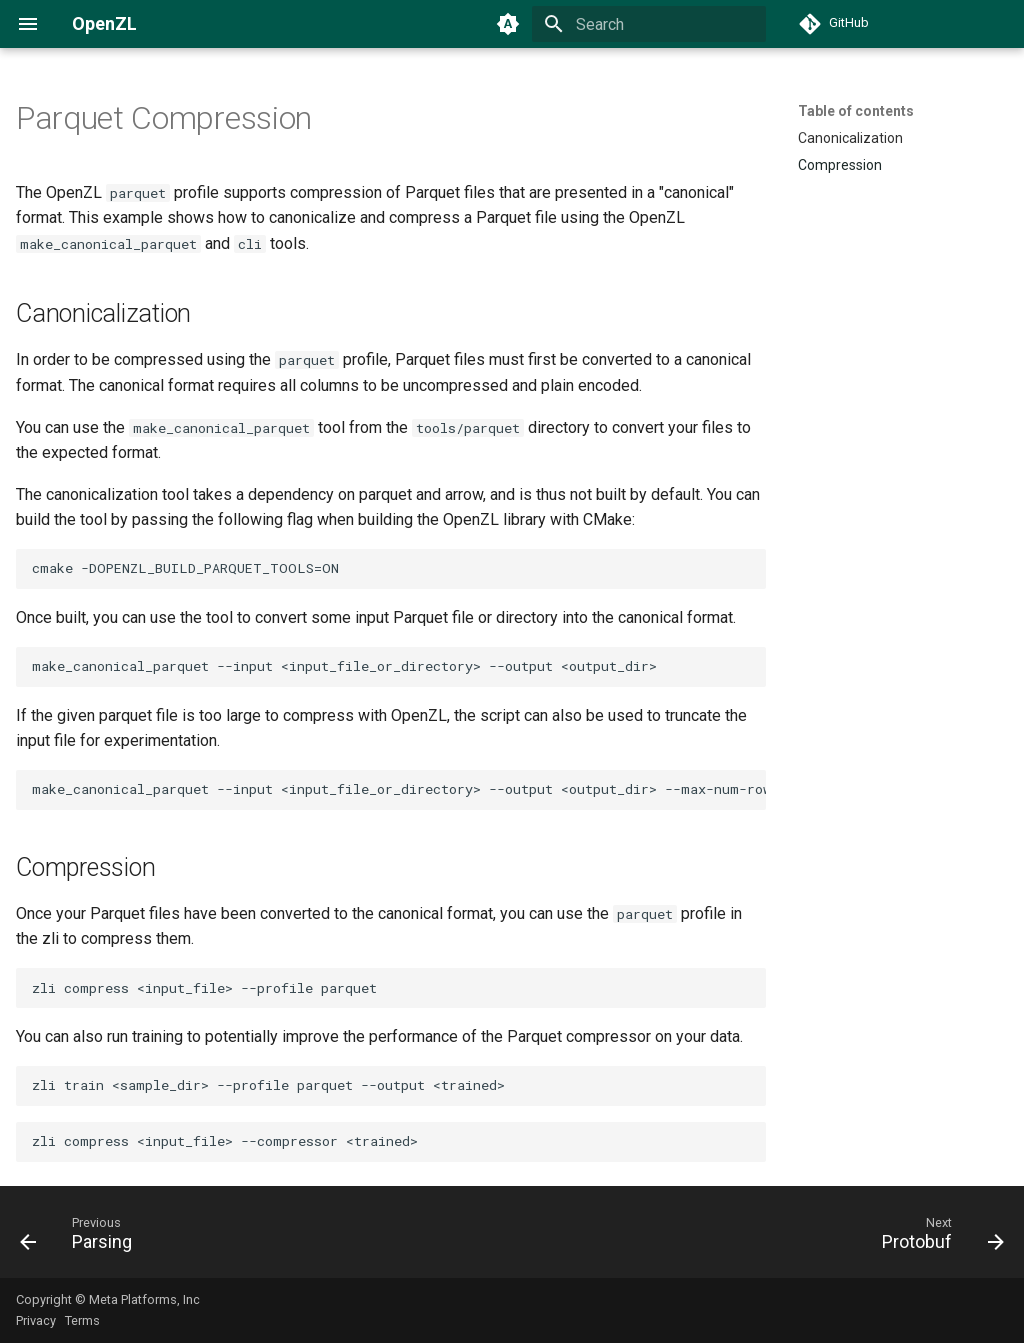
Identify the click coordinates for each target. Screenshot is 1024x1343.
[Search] (649, 24)
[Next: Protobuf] (937, 1238)
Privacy (36, 1320)
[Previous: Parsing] (81, 1238)
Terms (82, 1320)
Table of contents (856, 111)
